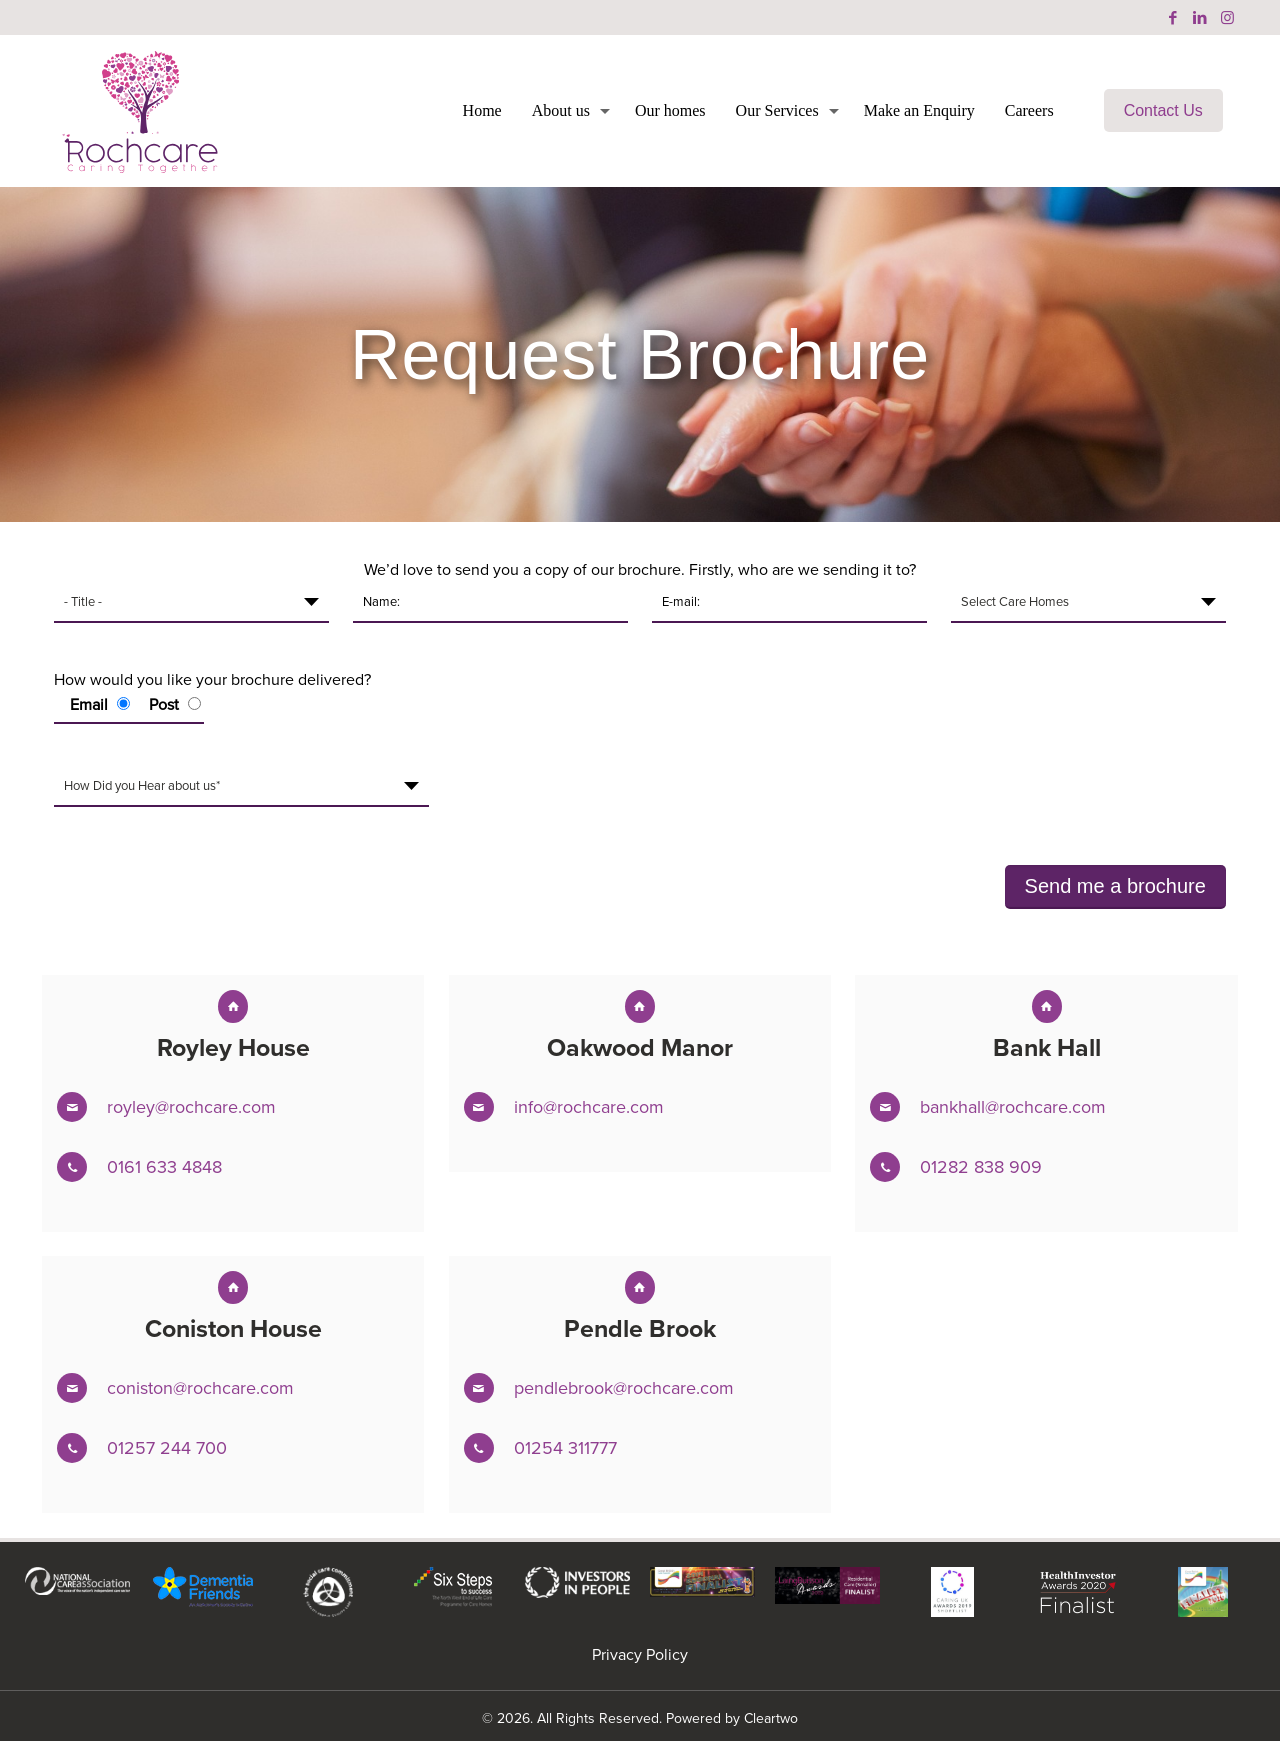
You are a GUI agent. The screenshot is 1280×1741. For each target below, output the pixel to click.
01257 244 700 (167, 1448)
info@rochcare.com (589, 1107)
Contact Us (1163, 110)
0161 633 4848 (164, 1167)
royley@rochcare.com (191, 1107)
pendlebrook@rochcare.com (624, 1388)
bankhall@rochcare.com (1013, 1107)
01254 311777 (565, 1448)
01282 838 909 (981, 1167)
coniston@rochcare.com (200, 1388)
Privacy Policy (640, 1654)
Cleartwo (771, 1718)
